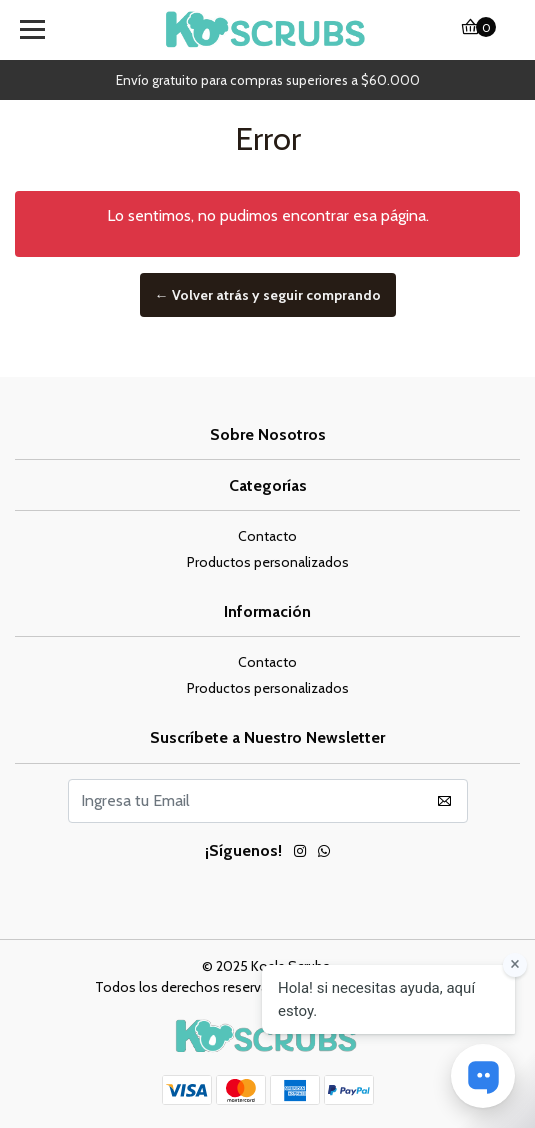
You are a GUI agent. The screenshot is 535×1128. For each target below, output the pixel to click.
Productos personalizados (268, 562)
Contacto (267, 536)
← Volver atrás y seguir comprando (268, 295)
